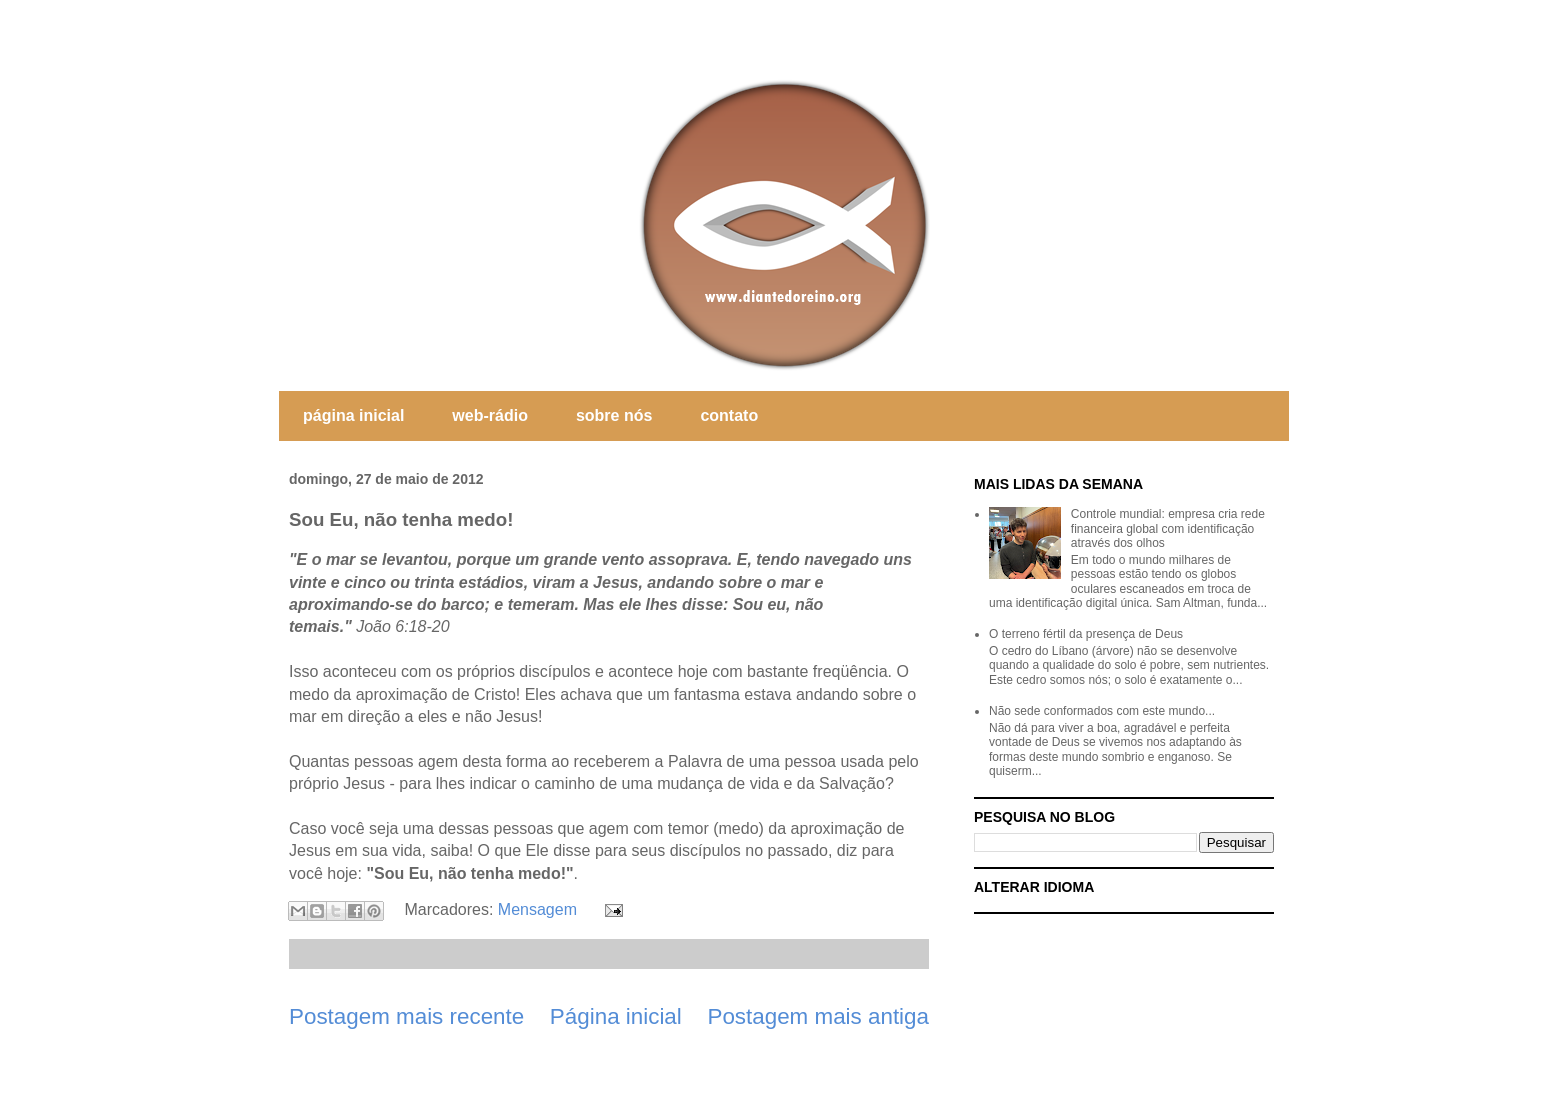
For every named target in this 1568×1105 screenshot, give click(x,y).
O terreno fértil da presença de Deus (1086, 634)
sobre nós (614, 415)
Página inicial (616, 1016)
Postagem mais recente (406, 1016)
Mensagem (537, 909)
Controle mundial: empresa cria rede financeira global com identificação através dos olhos (1168, 528)
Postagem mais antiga (818, 1016)
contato (729, 415)
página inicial (353, 415)
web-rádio (490, 415)
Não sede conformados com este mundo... (1102, 711)
